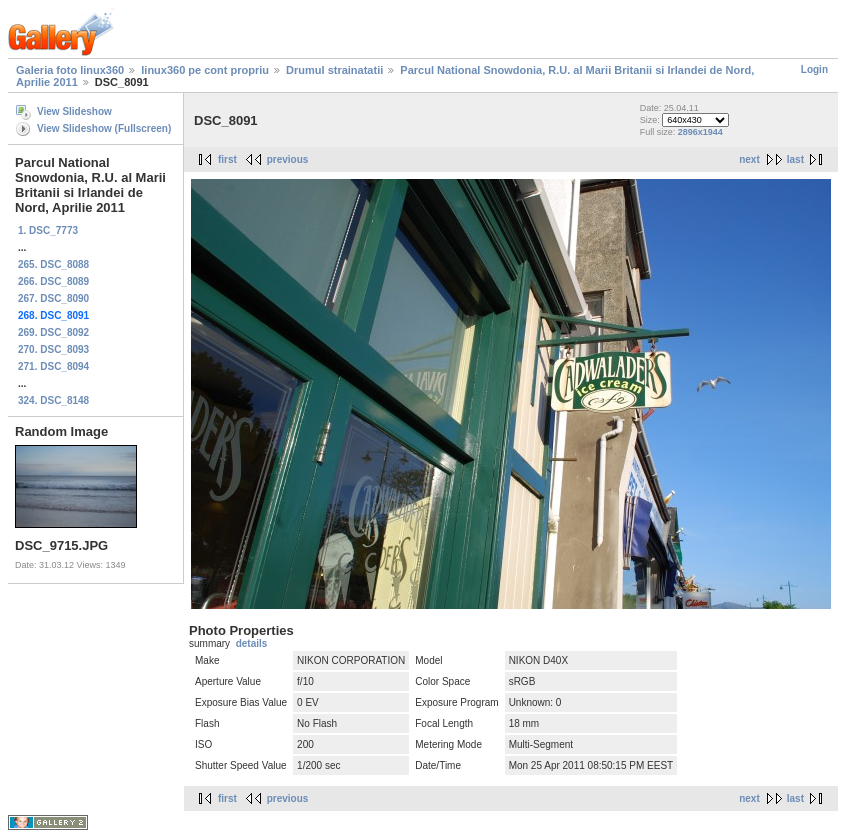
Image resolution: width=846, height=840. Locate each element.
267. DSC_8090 (53, 298)
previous (288, 159)
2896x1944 (700, 132)
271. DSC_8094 (53, 366)
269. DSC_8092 (53, 332)
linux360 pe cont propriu (205, 70)
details (252, 643)
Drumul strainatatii (334, 70)
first (227, 159)
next (749, 159)
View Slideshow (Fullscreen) (104, 128)
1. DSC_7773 (48, 230)
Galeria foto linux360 (70, 70)
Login (814, 69)
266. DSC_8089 (53, 281)
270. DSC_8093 (53, 349)
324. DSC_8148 (53, 400)
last (795, 159)
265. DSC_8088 (53, 264)
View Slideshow (74, 111)
